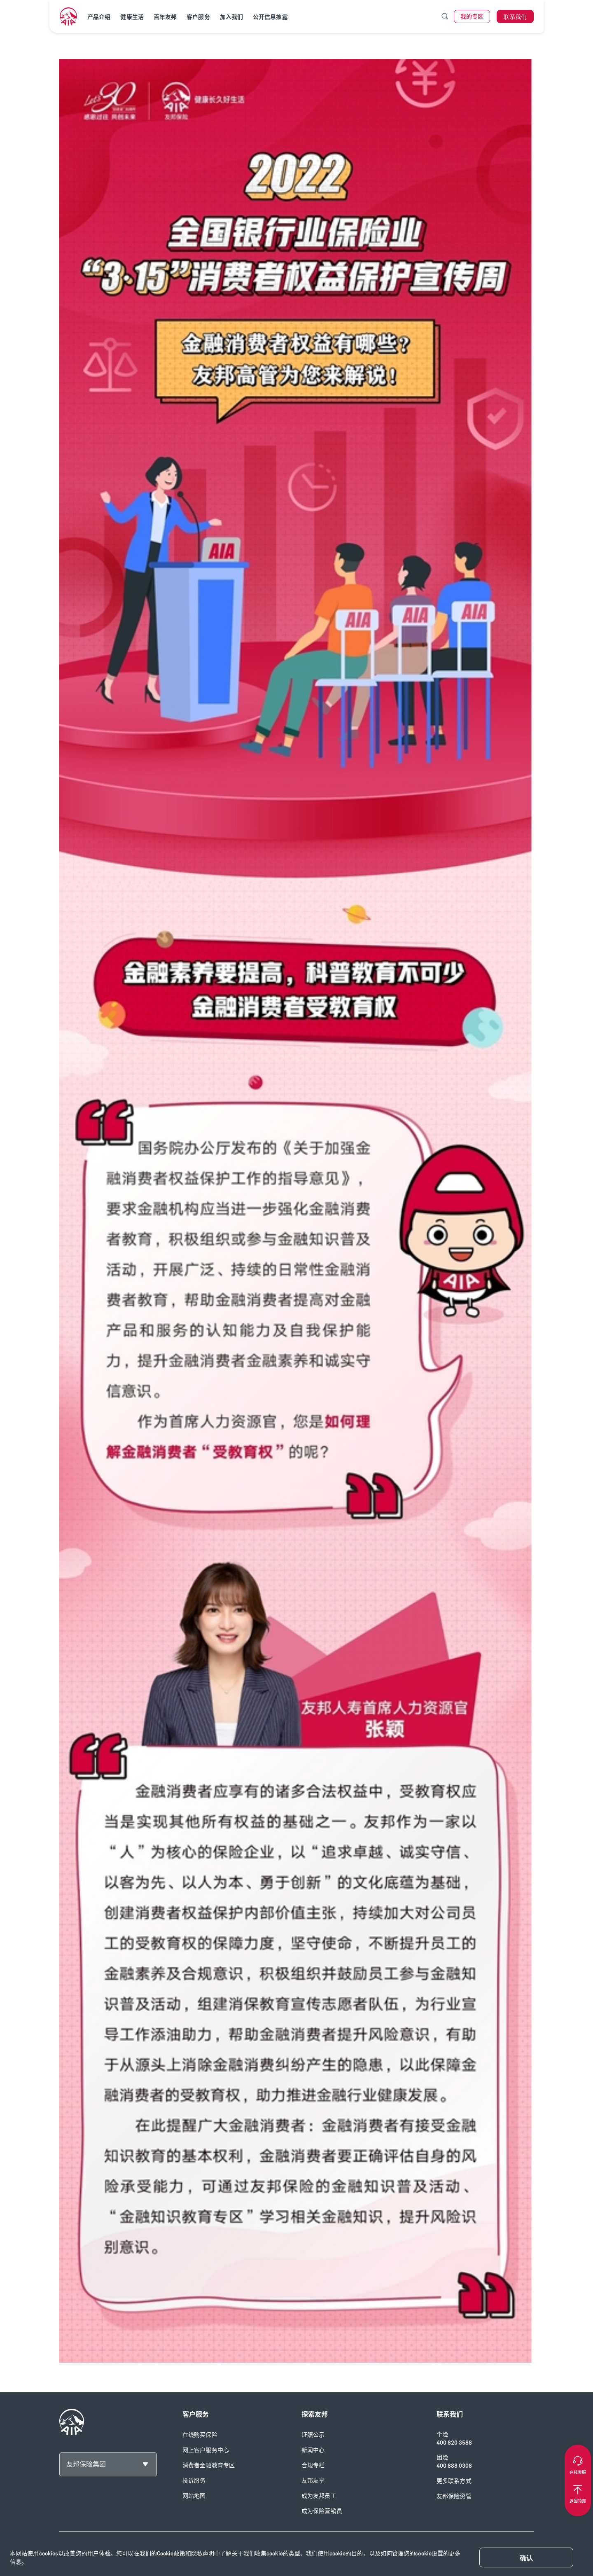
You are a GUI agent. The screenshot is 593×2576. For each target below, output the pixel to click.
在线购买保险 (199, 2434)
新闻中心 (313, 2450)
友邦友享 (313, 2480)
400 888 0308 (454, 2465)
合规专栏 (313, 2465)
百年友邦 (165, 17)
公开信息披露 (270, 17)
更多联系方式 (454, 2481)
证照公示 (313, 2434)
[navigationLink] (68, 16)
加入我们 (231, 17)
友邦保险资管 (454, 2496)
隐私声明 (202, 2553)
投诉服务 (193, 2480)
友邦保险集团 (86, 2464)
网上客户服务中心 (205, 2450)
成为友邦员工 (318, 2495)
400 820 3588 (454, 2442)
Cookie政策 (171, 2553)
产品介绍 (98, 17)
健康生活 (131, 17)
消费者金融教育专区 (208, 2465)
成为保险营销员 (321, 2511)
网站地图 (193, 2495)
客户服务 (198, 17)
